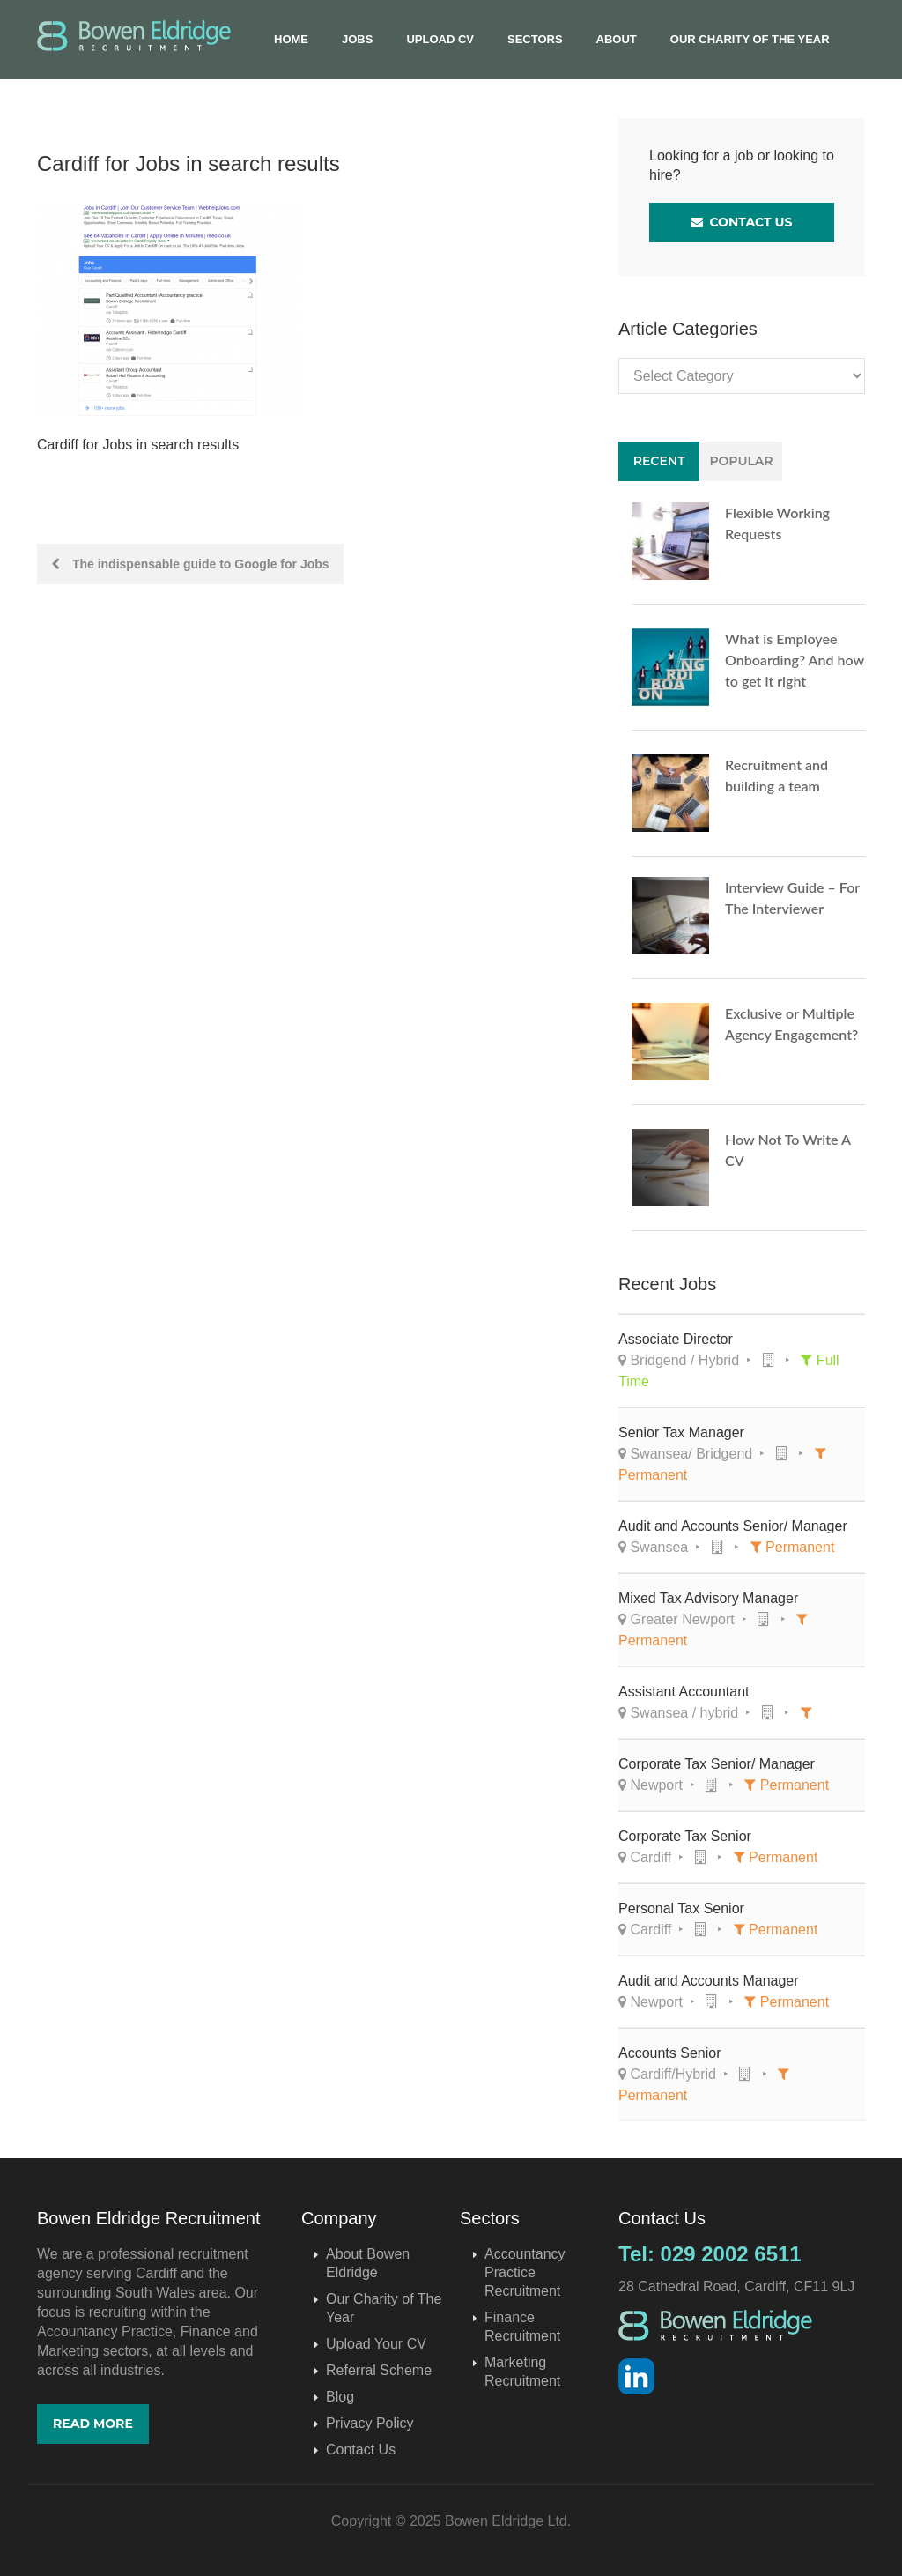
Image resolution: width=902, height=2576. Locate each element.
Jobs (357, 39)
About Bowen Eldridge (368, 2263)
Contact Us (741, 222)
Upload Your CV (376, 2343)
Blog (340, 2396)
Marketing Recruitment (522, 2371)
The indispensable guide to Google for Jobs (190, 564)
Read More (93, 2423)
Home (291, 39)
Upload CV (440, 39)
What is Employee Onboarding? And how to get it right (794, 659)
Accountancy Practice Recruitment (525, 2272)
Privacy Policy (370, 2423)
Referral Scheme (379, 2370)
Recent (659, 461)
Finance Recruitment (522, 2326)
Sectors (535, 39)
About (616, 39)
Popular (741, 461)
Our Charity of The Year (750, 39)
